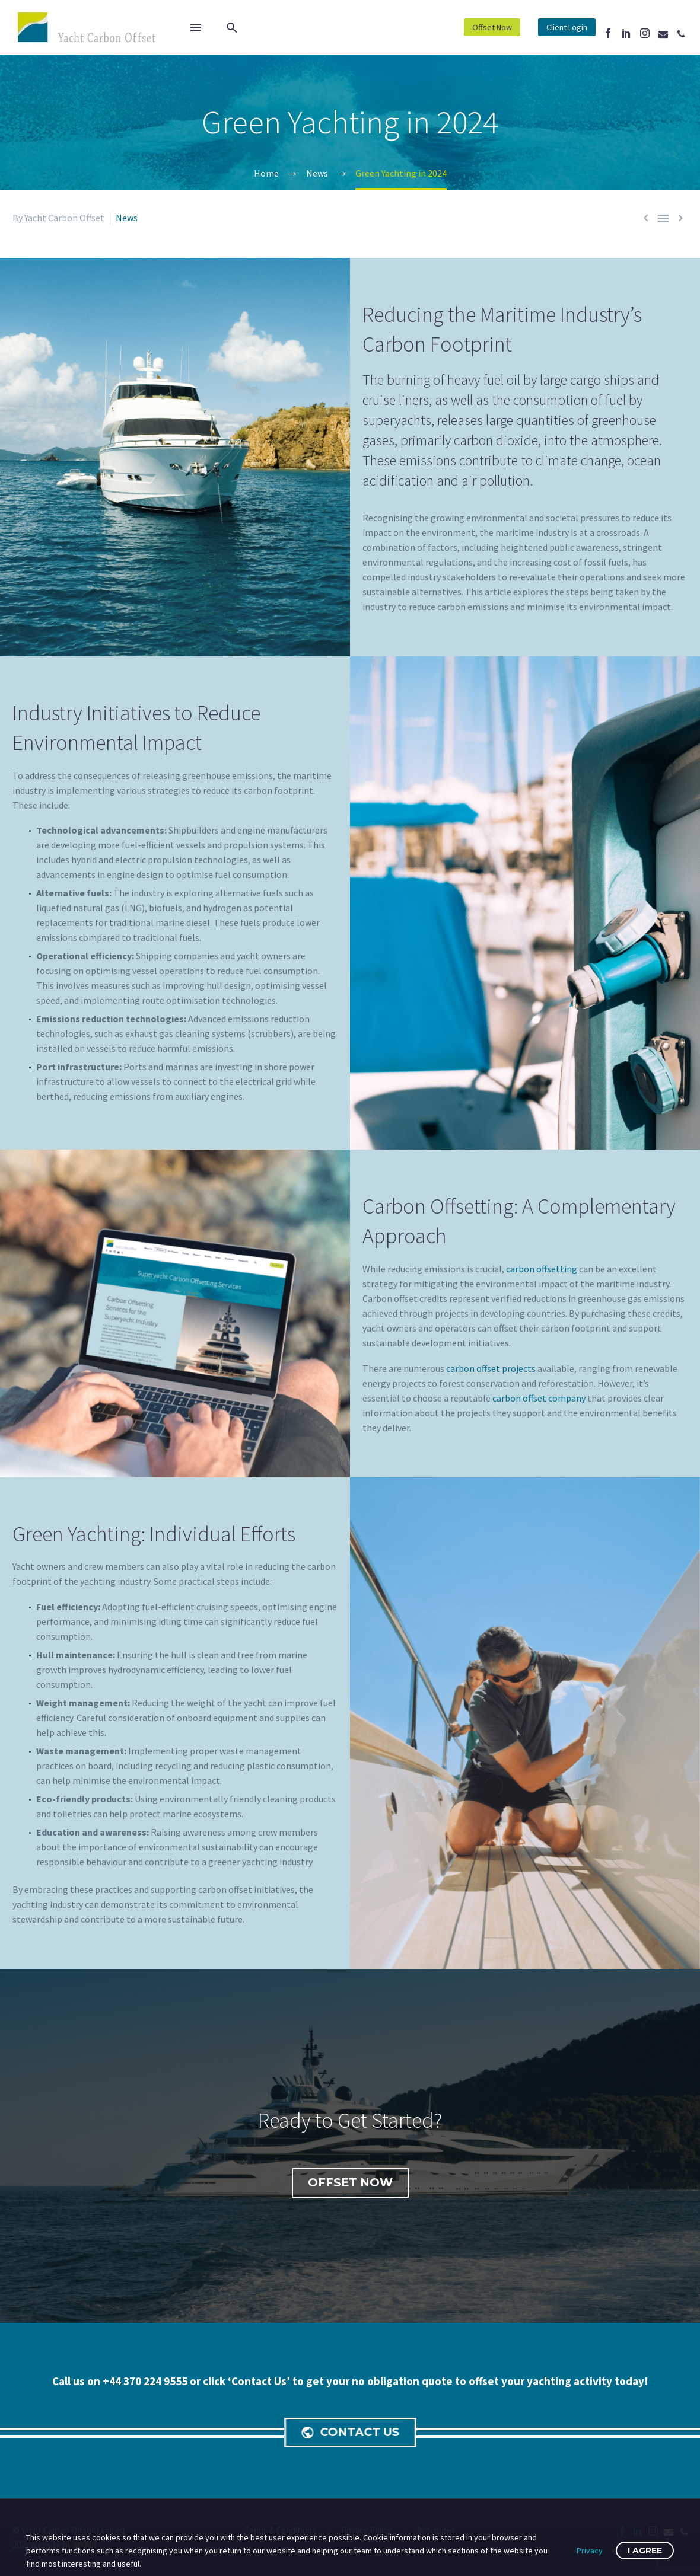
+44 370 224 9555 (146, 2381)
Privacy (590, 2550)
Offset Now (492, 27)
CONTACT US (353, 2432)
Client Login (566, 27)
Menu (195, 27)
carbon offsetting (541, 1269)
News (127, 218)
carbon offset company (539, 1398)
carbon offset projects (491, 1368)
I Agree (645, 2550)
